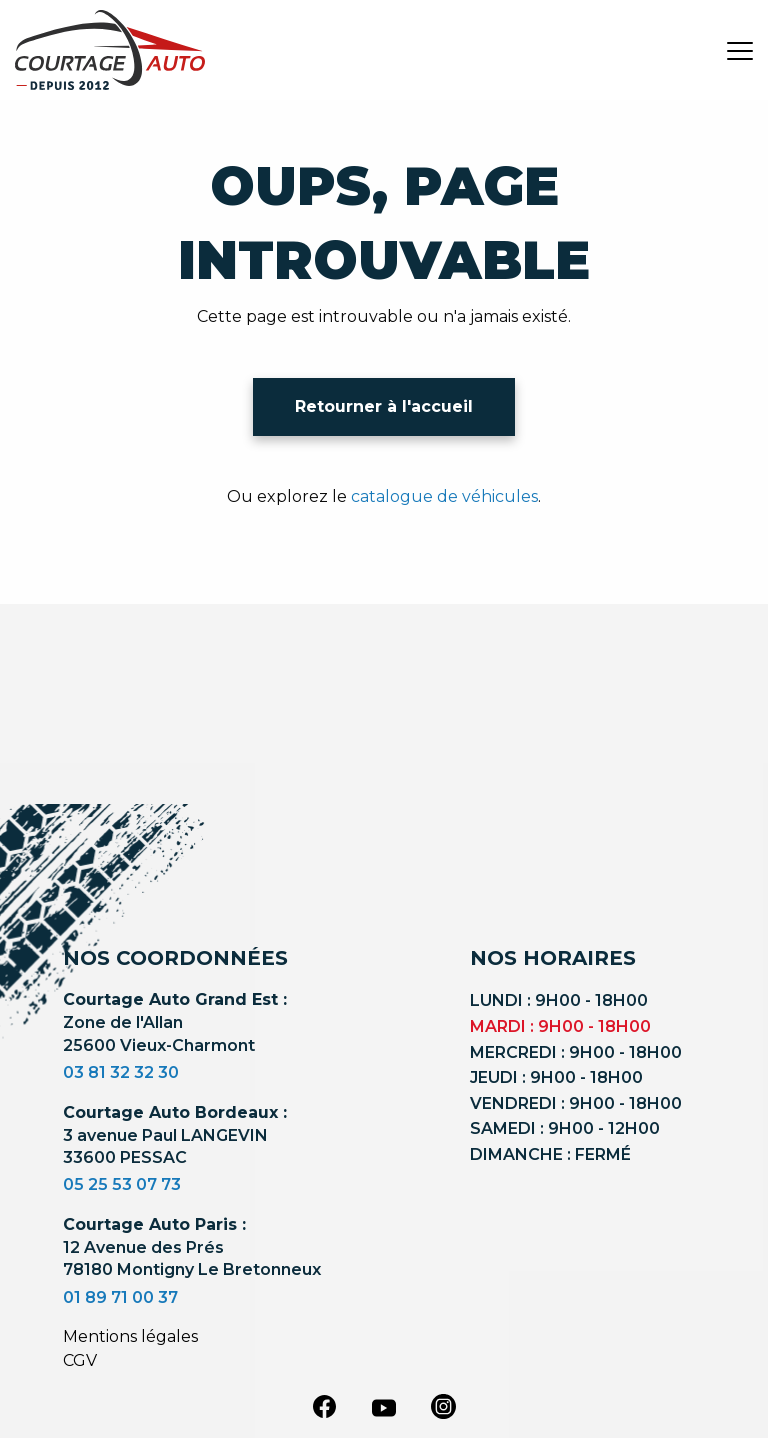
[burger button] (740, 50)
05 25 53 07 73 (122, 1184)
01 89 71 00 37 (120, 1297)
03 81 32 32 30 (121, 1072)
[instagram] (444, 1406)
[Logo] (110, 50)
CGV (80, 1360)
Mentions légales (130, 1336)
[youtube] (384, 1408)
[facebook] (324, 1406)
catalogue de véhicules (444, 496)
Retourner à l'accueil (384, 406)
